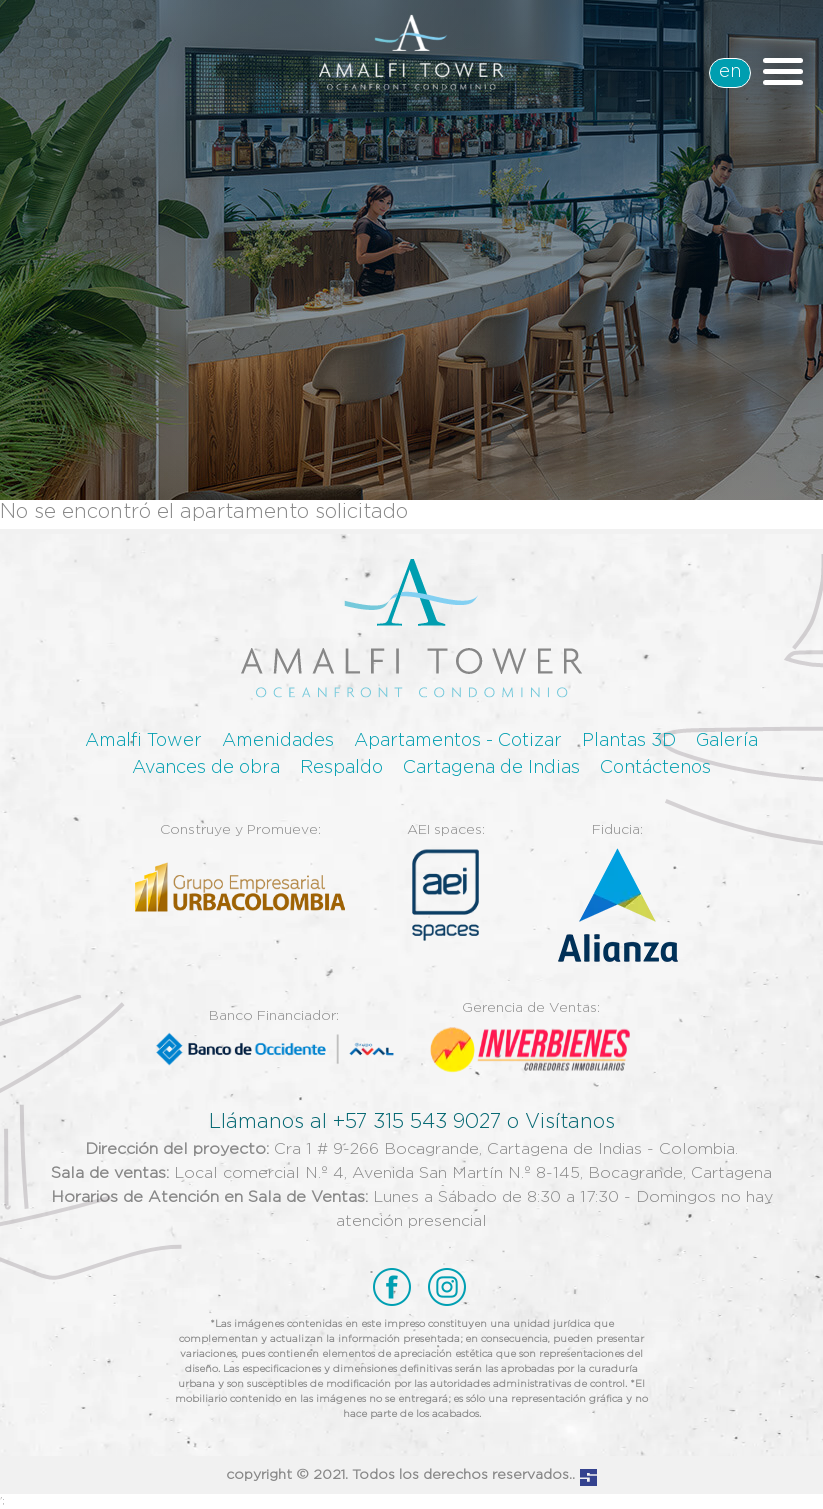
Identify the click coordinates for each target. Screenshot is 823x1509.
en (730, 72)
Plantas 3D (629, 741)
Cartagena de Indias (491, 768)
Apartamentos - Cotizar (458, 741)
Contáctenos (655, 768)
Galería (727, 741)
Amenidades (278, 741)
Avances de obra (206, 768)
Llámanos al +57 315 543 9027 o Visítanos (412, 1122)
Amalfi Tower (143, 741)
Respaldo (341, 768)
